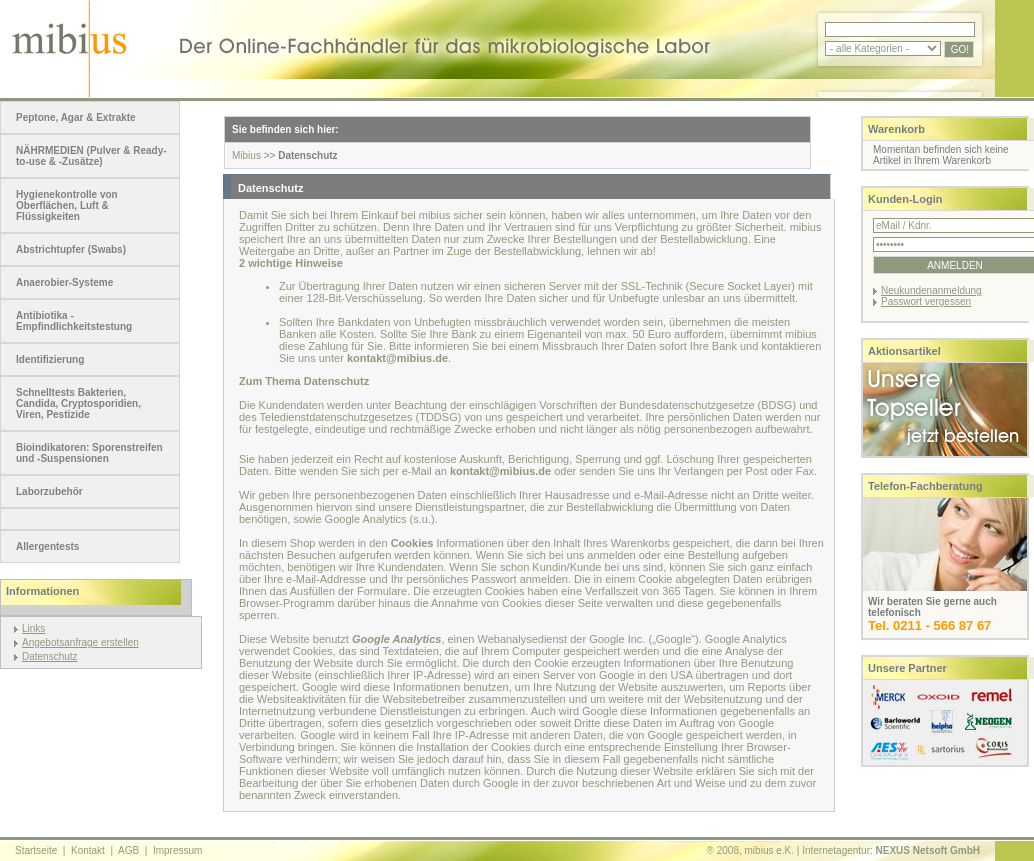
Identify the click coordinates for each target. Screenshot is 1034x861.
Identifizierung (50, 359)
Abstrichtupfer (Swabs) (71, 249)
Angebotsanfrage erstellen (80, 642)
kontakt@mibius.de (397, 358)
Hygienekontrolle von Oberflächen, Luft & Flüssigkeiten (67, 205)
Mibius (246, 155)
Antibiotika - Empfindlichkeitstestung (74, 321)
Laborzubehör (49, 491)
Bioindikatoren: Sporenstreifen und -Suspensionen (89, 453)
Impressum (177, 850)
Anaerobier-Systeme (64, 282)
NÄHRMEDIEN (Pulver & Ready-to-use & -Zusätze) (91, 156)
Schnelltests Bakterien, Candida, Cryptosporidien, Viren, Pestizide (78, 403)
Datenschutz (50, 656)
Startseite (36, 850)
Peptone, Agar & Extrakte (76, 117)
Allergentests (47, 546)
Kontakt (88, 850)
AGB (128, 850)
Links (33, 628)
